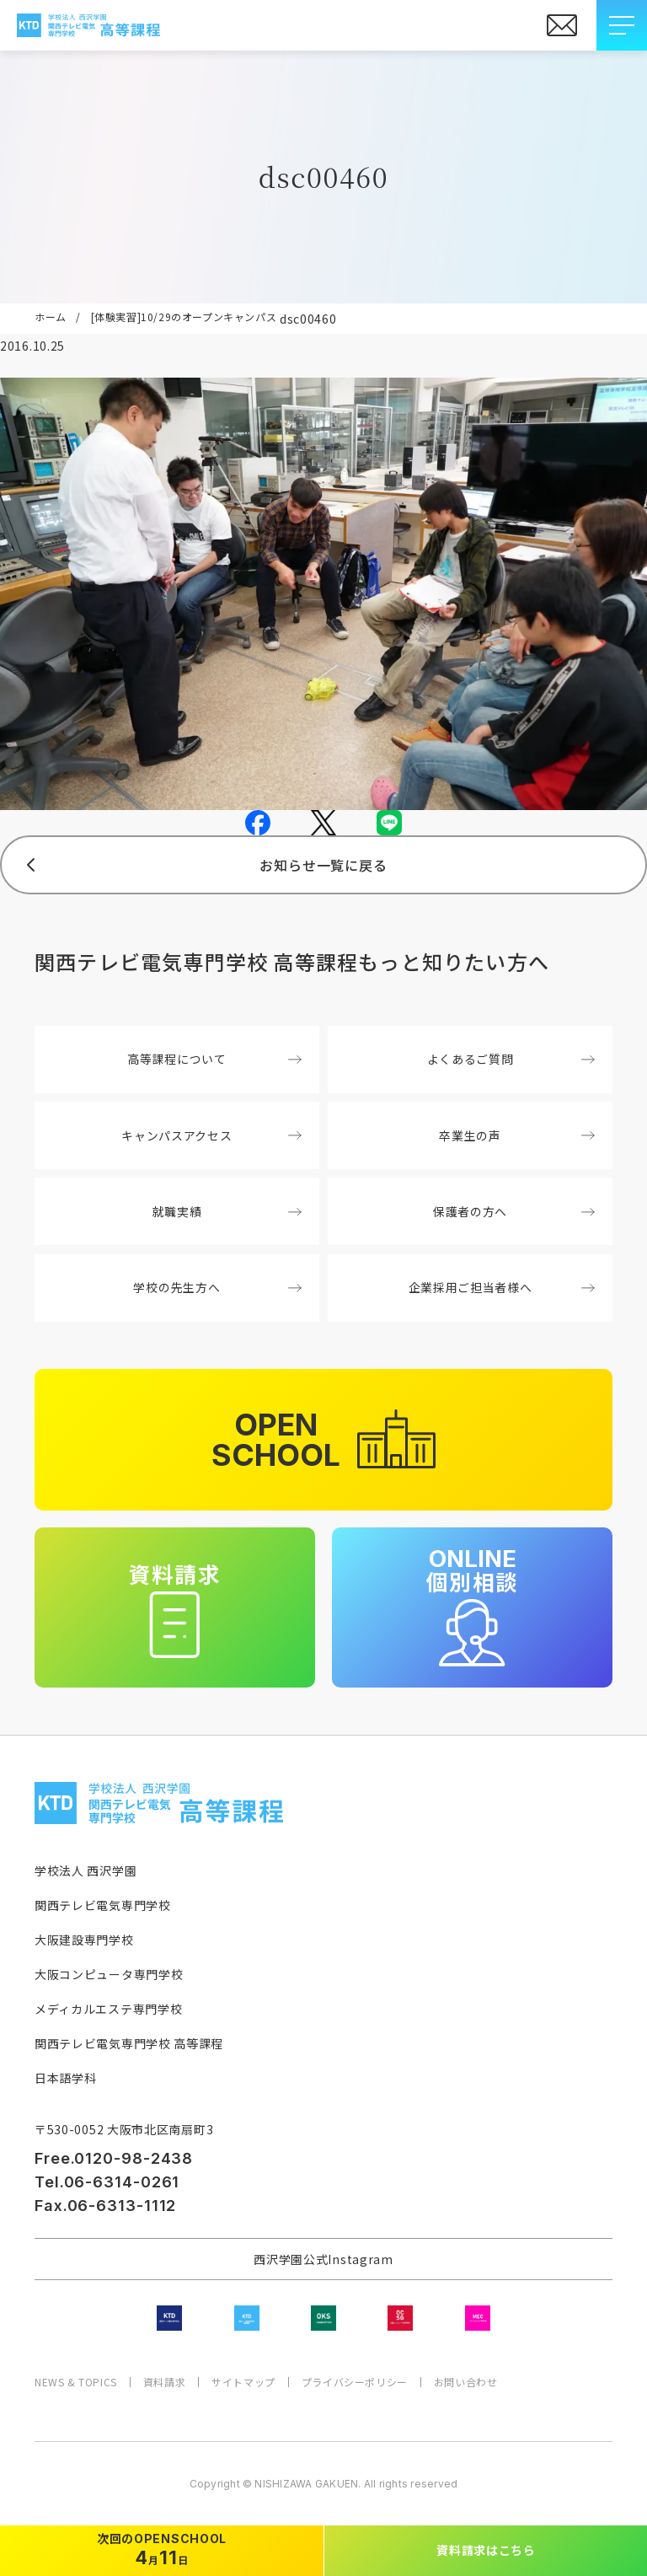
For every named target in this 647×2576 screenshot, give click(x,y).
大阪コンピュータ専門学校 (109, 1974)
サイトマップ (243, 2382)
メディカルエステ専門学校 (108, 2008)
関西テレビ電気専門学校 (103, 1905)
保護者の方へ (514, 1211)
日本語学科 (66, 2077)
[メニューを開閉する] (621, 25)
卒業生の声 (516, 1135)
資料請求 (164, 2382)
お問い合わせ (466, 2382)
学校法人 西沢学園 (85, 1870)
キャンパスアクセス (211, 1135)
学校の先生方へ (217, 1287)
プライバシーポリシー (355, 2382)
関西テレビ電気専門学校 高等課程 (129, 2043)
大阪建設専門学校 (84, 1939)
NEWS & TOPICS (76, 2382)
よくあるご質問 (511, 1058)
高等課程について (214, 1058)
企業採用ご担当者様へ (502, 1287)
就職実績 (227, 1211)
